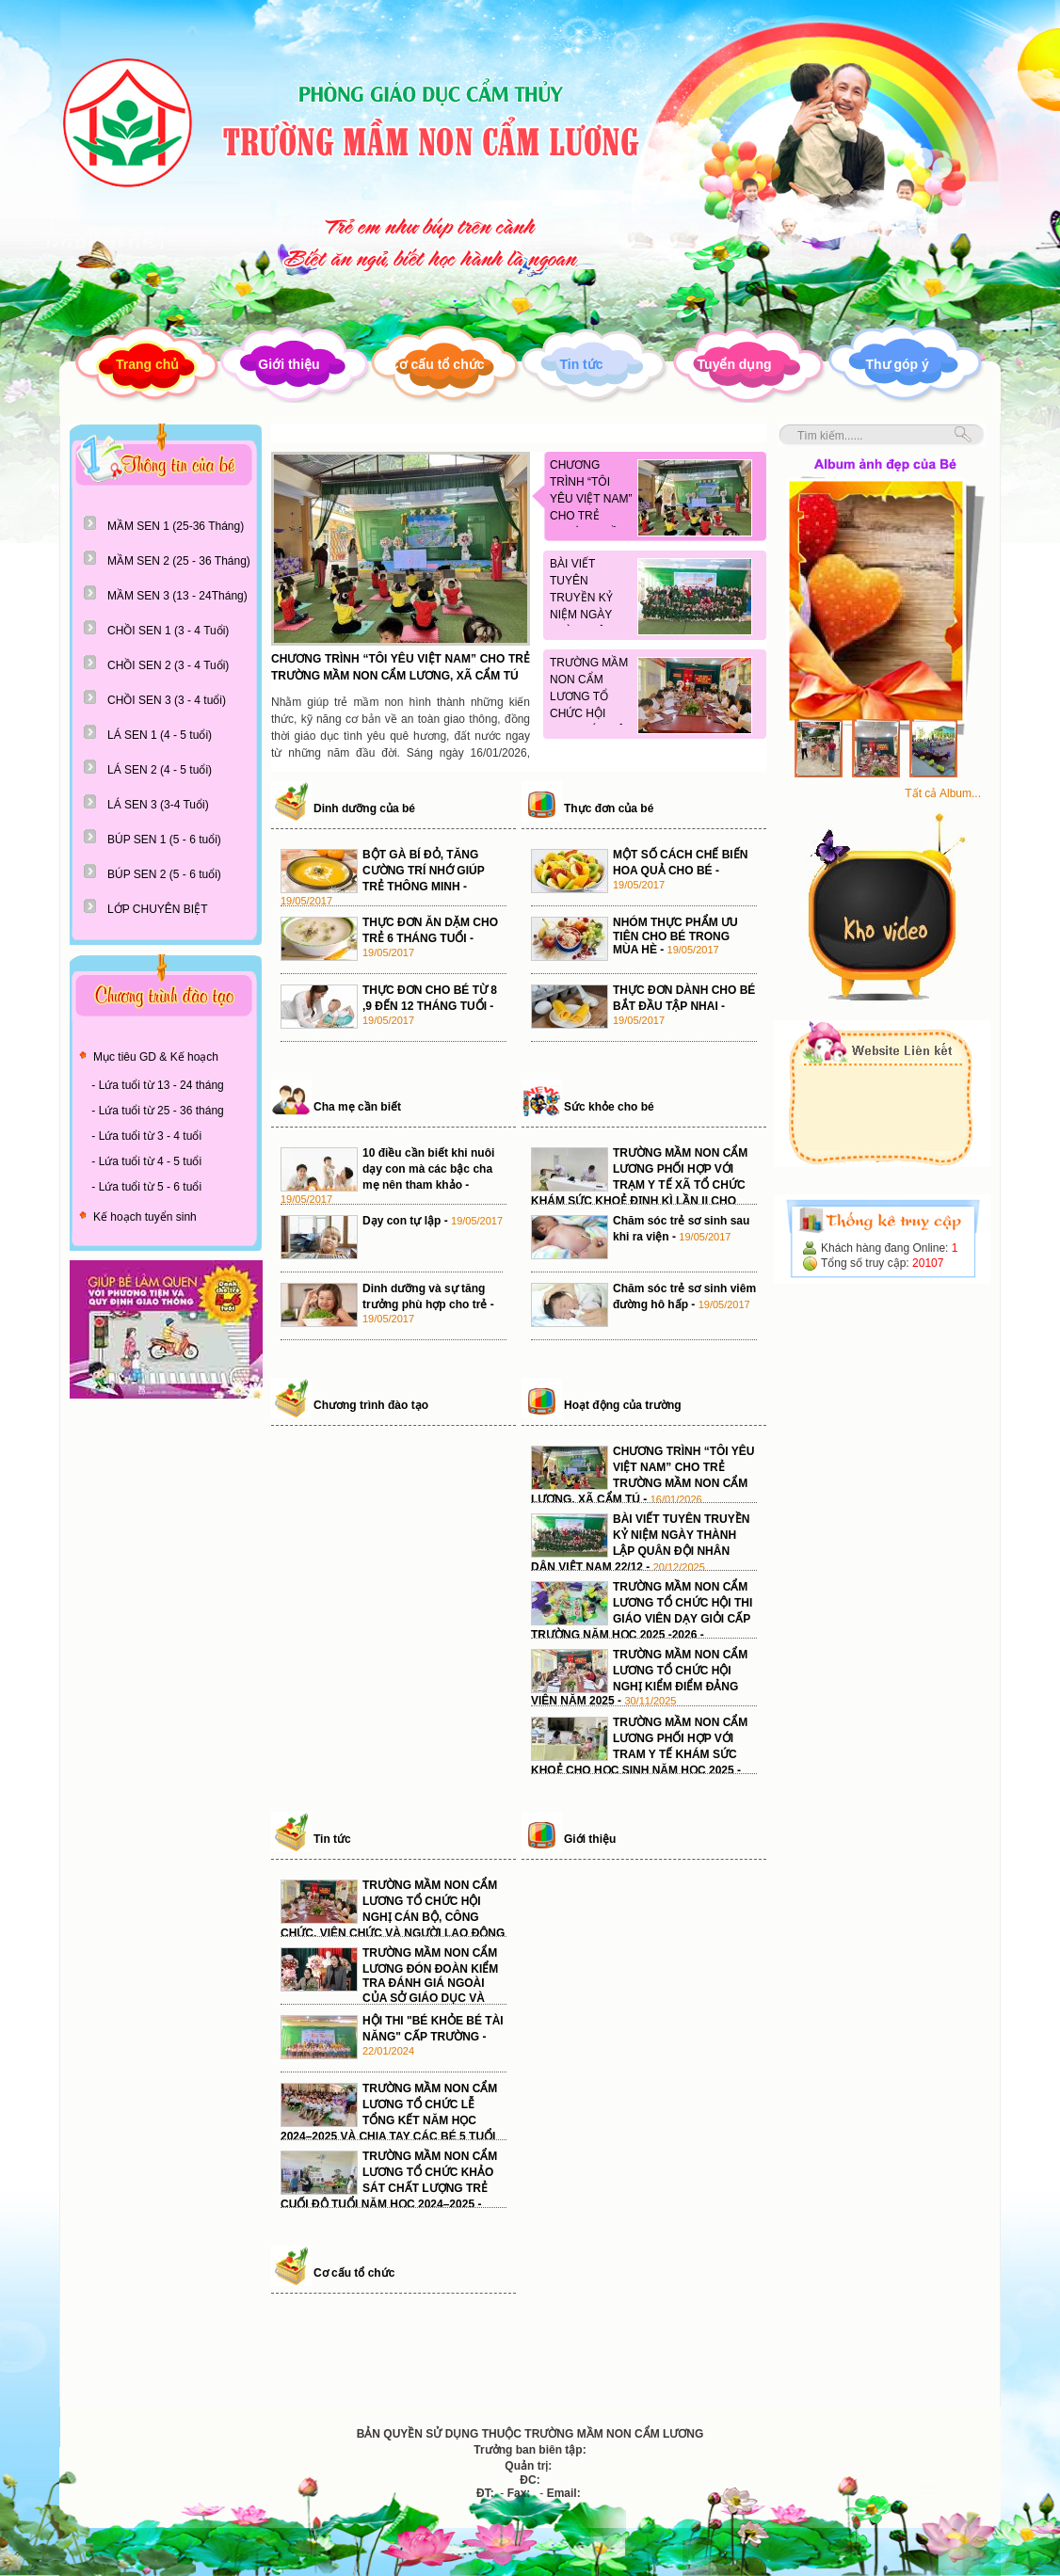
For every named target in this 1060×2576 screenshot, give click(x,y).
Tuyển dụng (735, 364)
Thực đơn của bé (608, 808)
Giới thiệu (288, 364)
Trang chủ (147, 364)
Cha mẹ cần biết (357, 1106)
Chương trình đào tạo (370, 1405)
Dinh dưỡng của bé (364, 808)
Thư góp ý (897, 364)
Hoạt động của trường (623, 1405)
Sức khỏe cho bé (609, 1106)
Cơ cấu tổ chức (437, 364)
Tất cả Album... (943, 793)
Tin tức (580, 364)
